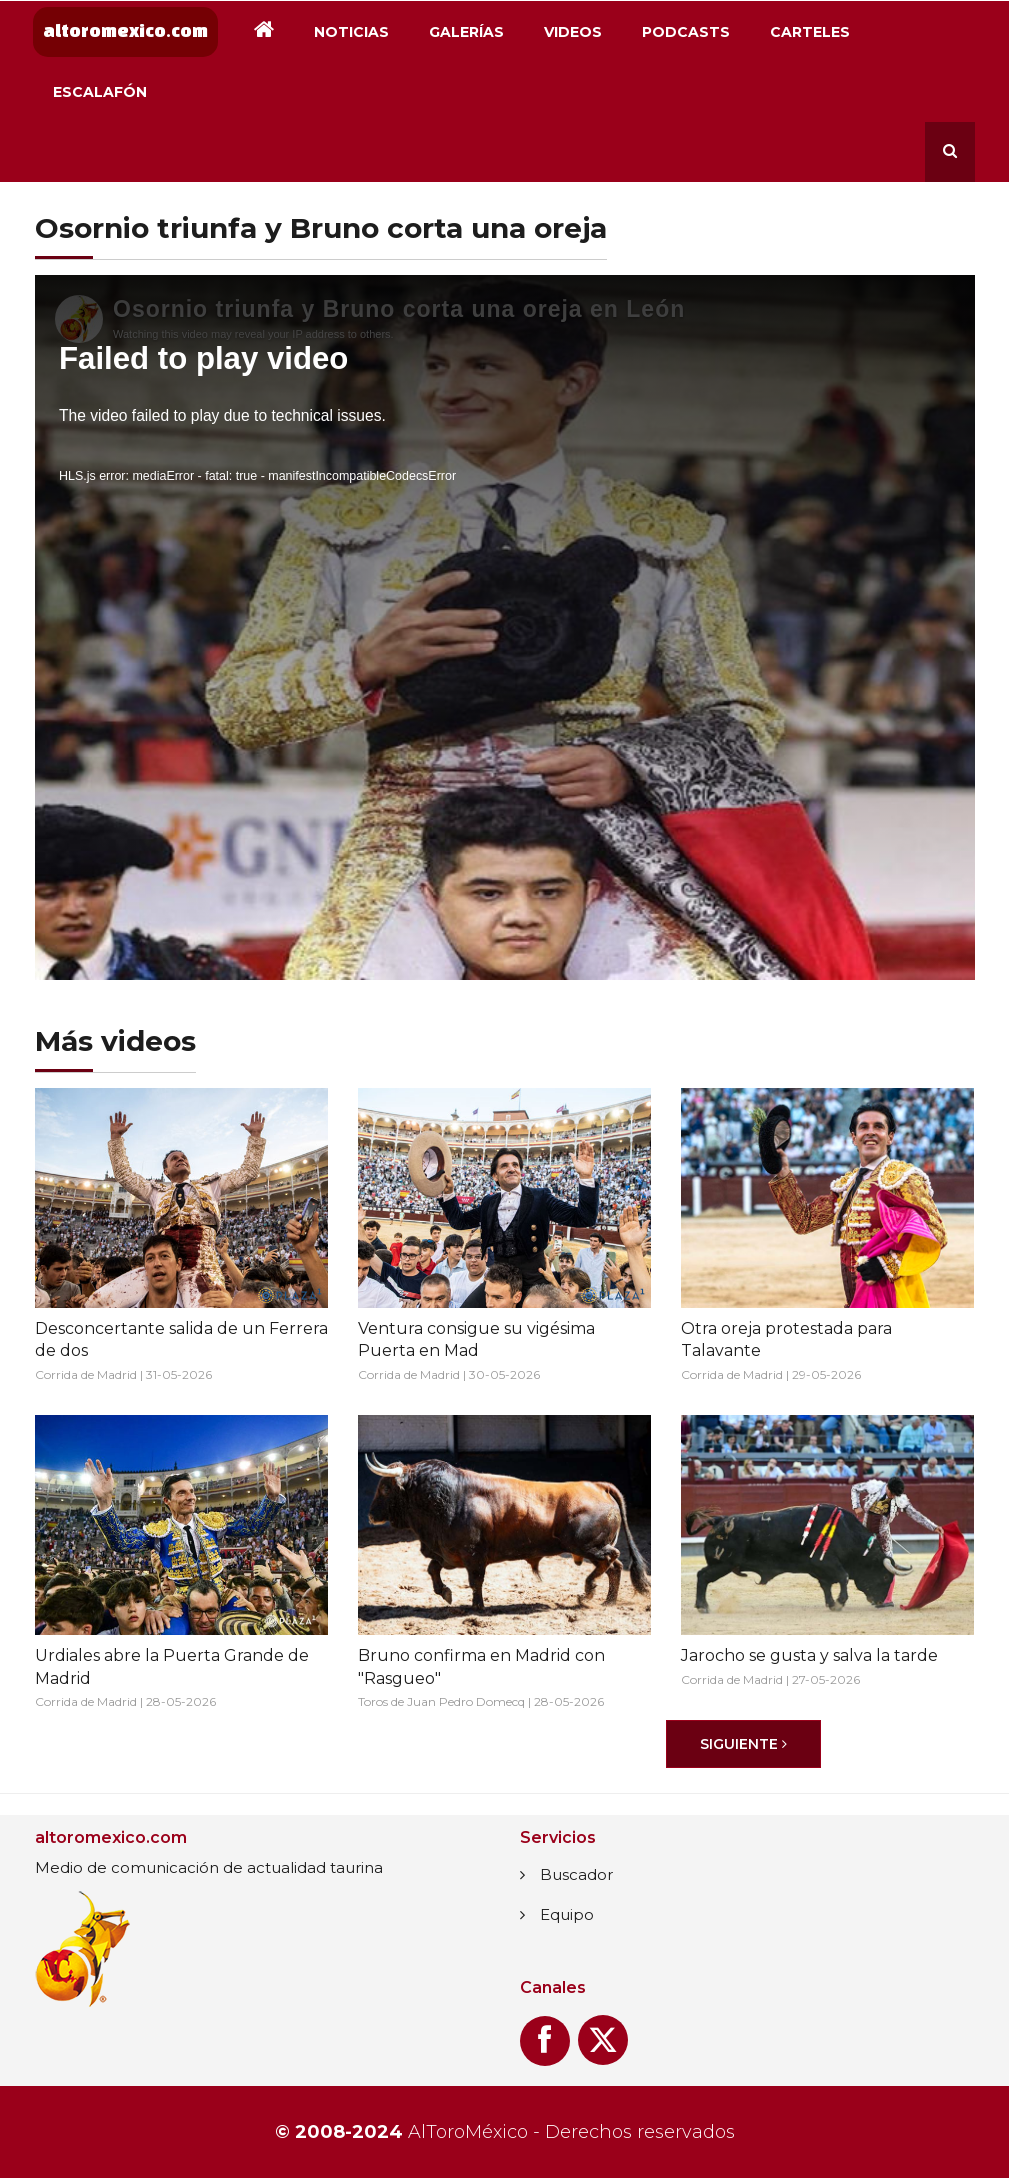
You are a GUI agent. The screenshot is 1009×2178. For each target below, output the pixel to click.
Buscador (576, 1874)
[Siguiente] (743, 1744)
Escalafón (100, 92)
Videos (573, 32)
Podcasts (686, 32)
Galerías (466, 32)
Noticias (351, 32)
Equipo (567, 1914)
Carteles (810, 32)
